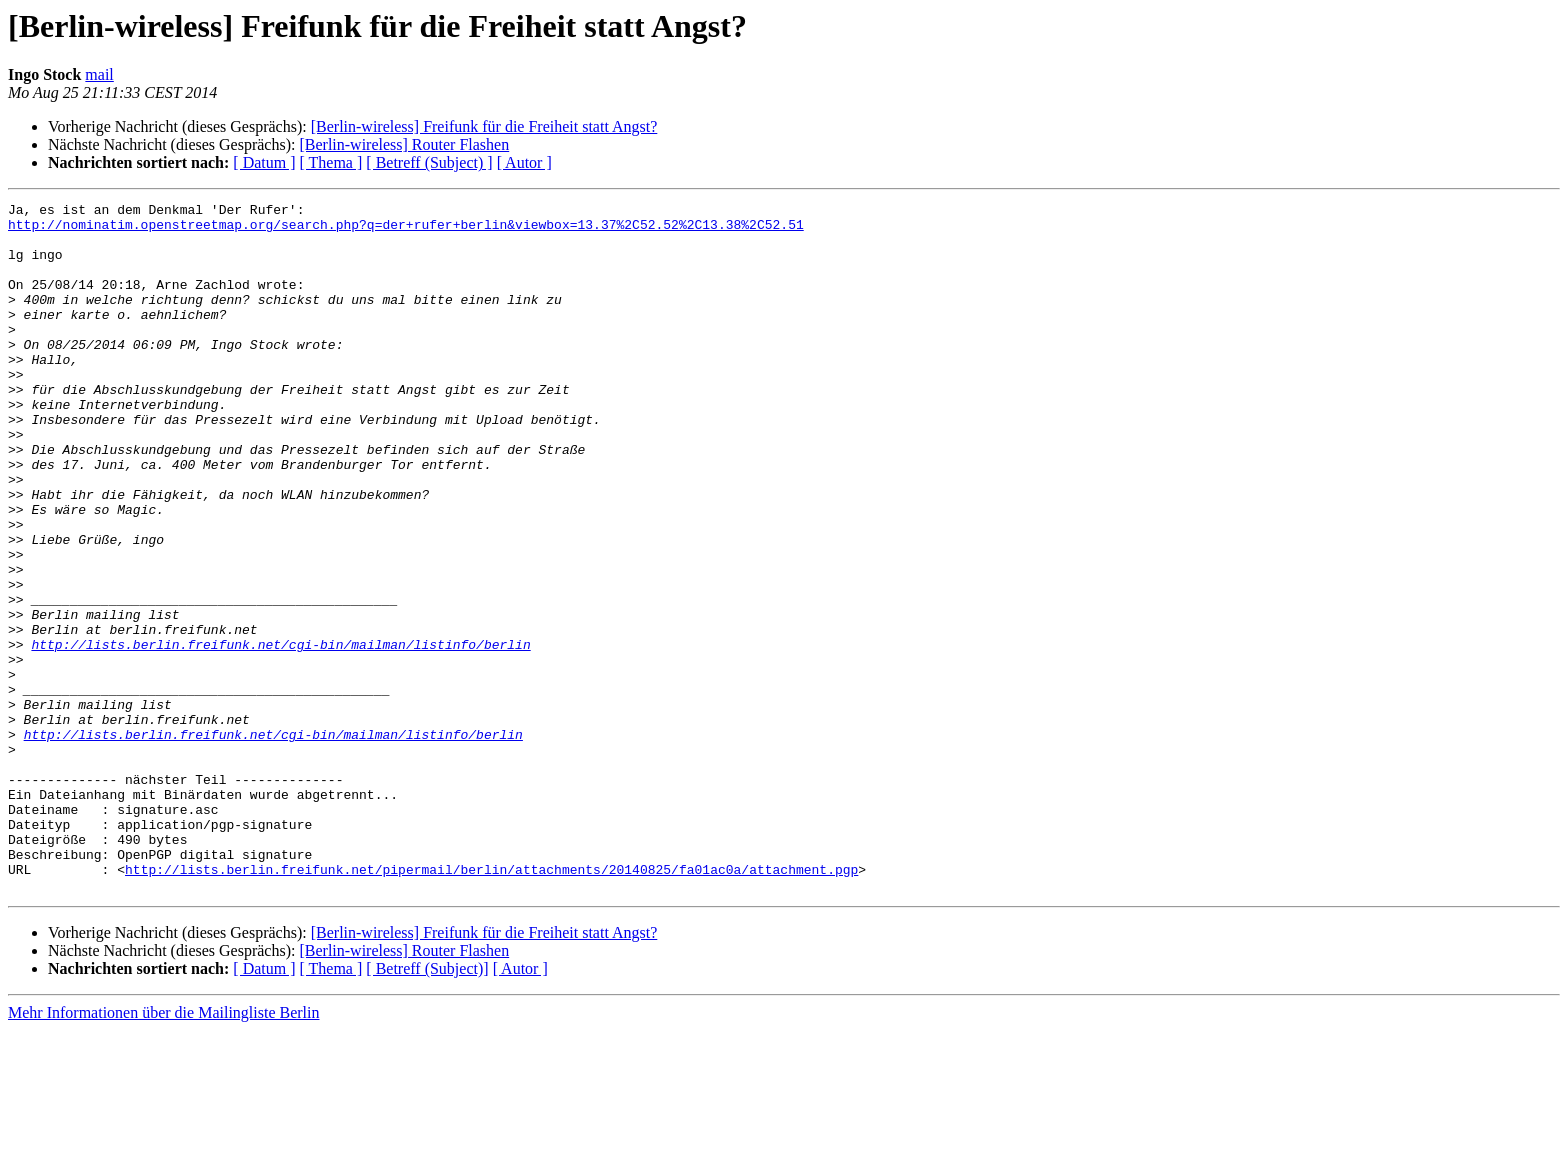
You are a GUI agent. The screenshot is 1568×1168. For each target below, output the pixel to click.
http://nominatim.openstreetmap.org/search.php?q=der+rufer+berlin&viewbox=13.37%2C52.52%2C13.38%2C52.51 (406, 230)
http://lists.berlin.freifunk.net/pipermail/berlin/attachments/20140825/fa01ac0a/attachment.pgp (491, 1004)
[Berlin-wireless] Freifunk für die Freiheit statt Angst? (484, 126)
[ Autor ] (524, 162)
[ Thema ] (331, 162)
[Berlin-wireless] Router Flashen (404, 144)
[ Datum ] (264, 162)
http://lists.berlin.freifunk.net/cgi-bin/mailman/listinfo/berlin (280, 734)
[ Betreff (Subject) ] (429, 162)
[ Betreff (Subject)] (427, 1106)
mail (99, 74)
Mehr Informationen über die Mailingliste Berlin (163, 1150)
